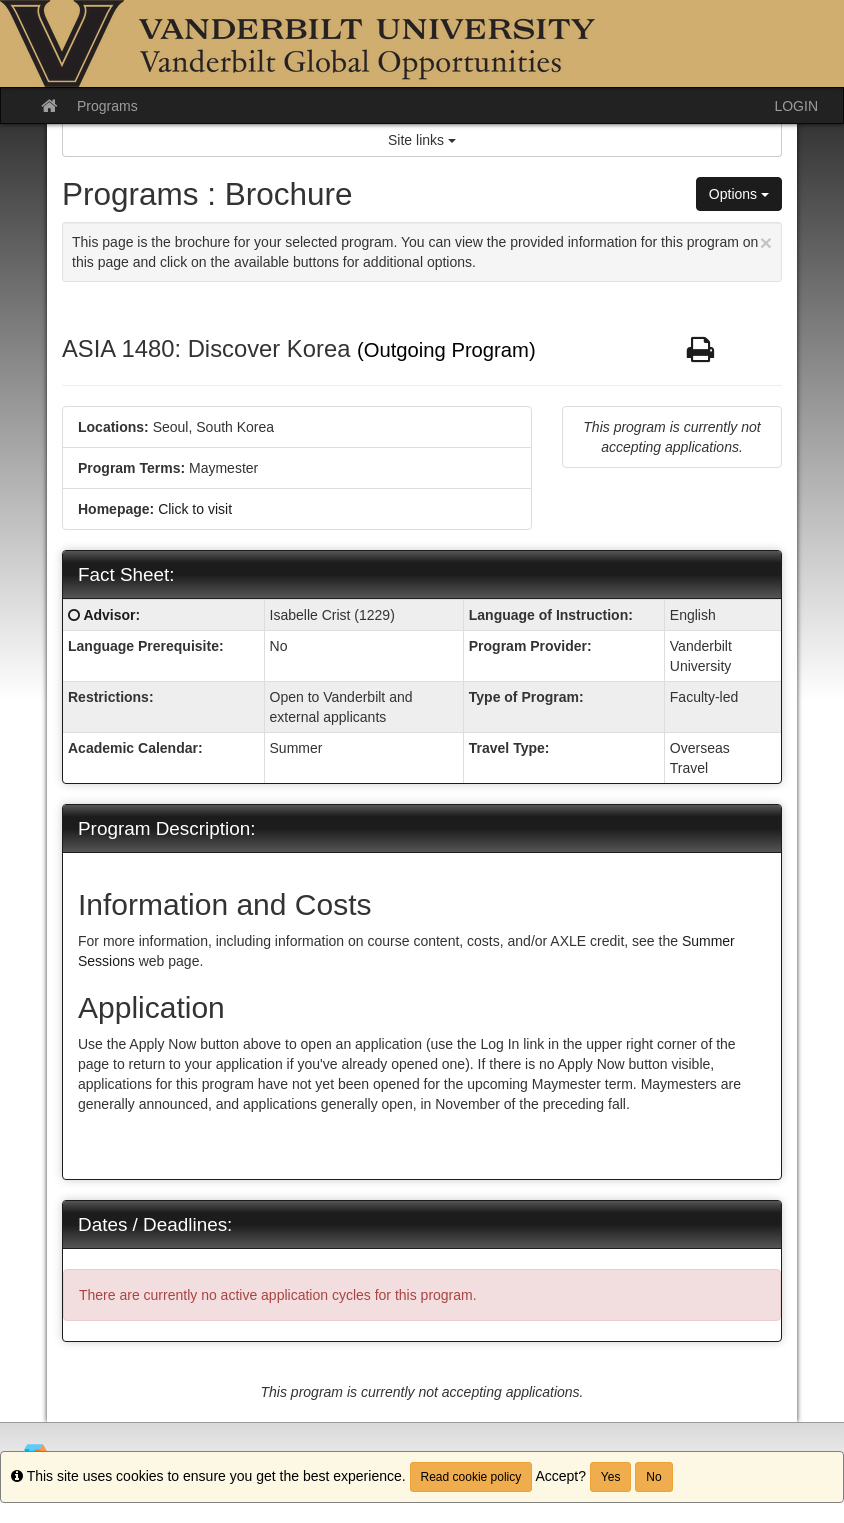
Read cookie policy (471, 1477)
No (653, 1477)
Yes (611, 1477)
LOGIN (796, 106)
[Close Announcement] (766, 242)
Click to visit (195, 509)
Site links (422, 140)
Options (739, 194)
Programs (107, 106)
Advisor (109, 615)
